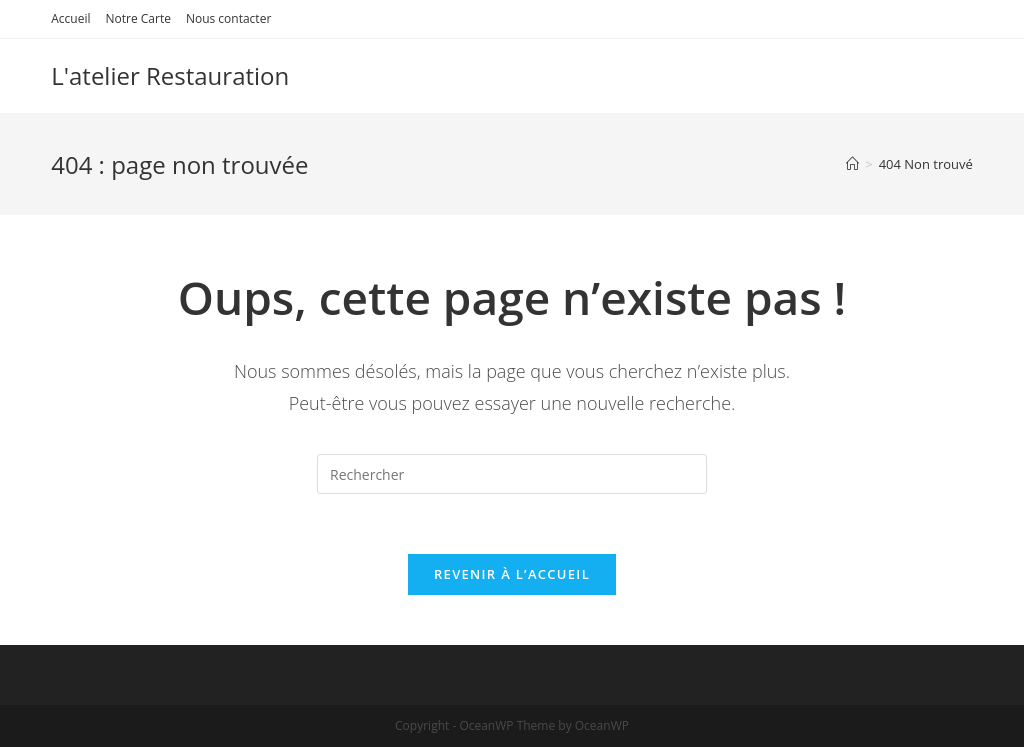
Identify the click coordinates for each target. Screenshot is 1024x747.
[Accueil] (852, 164)
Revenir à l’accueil (512, 574)
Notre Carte (137, 18)
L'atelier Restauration (170, 75)
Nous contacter (228, 18)
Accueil (70, 18)
